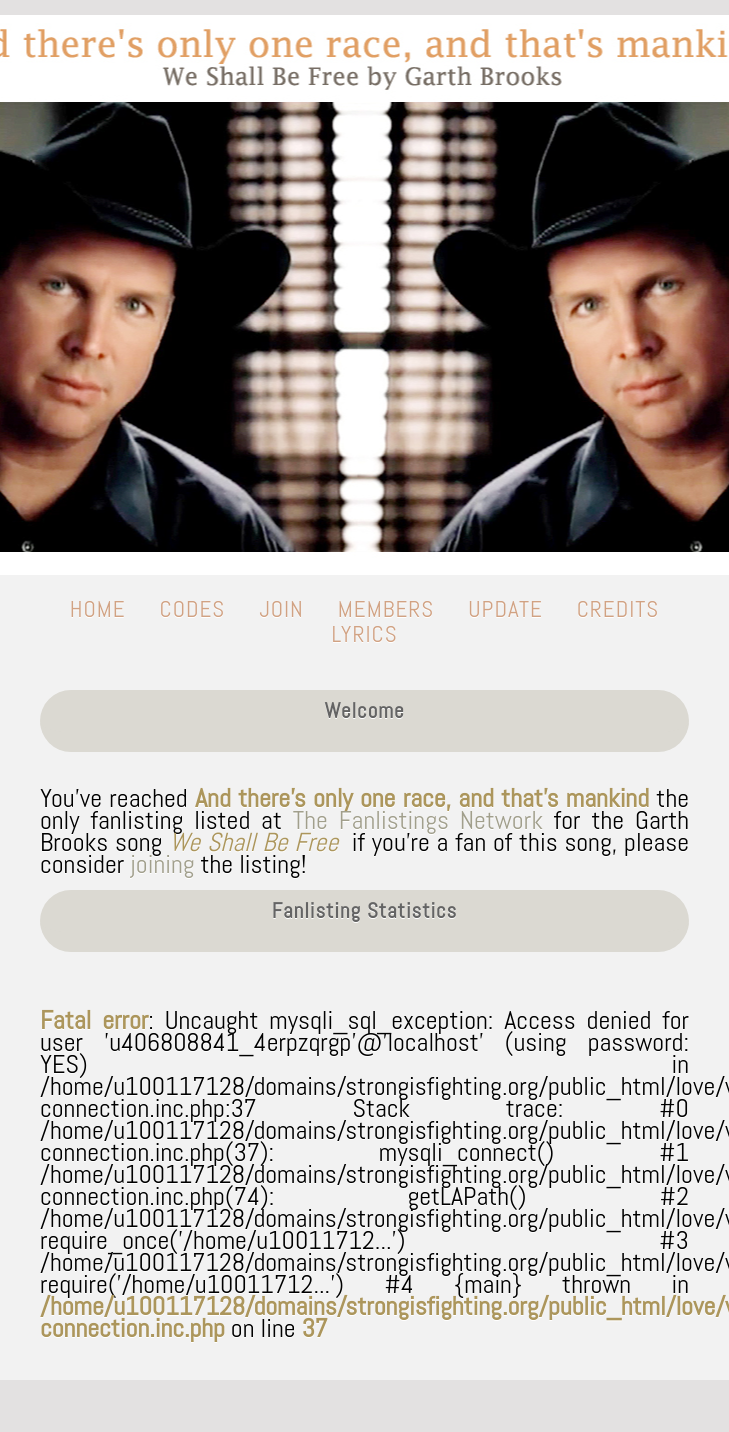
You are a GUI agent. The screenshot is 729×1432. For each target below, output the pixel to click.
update (505, 609)
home (98, 609)
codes (193, 609)
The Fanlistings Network (418, 820)
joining (162, 864)
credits (618, 609)
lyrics (364, 634)
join (281, 609)
